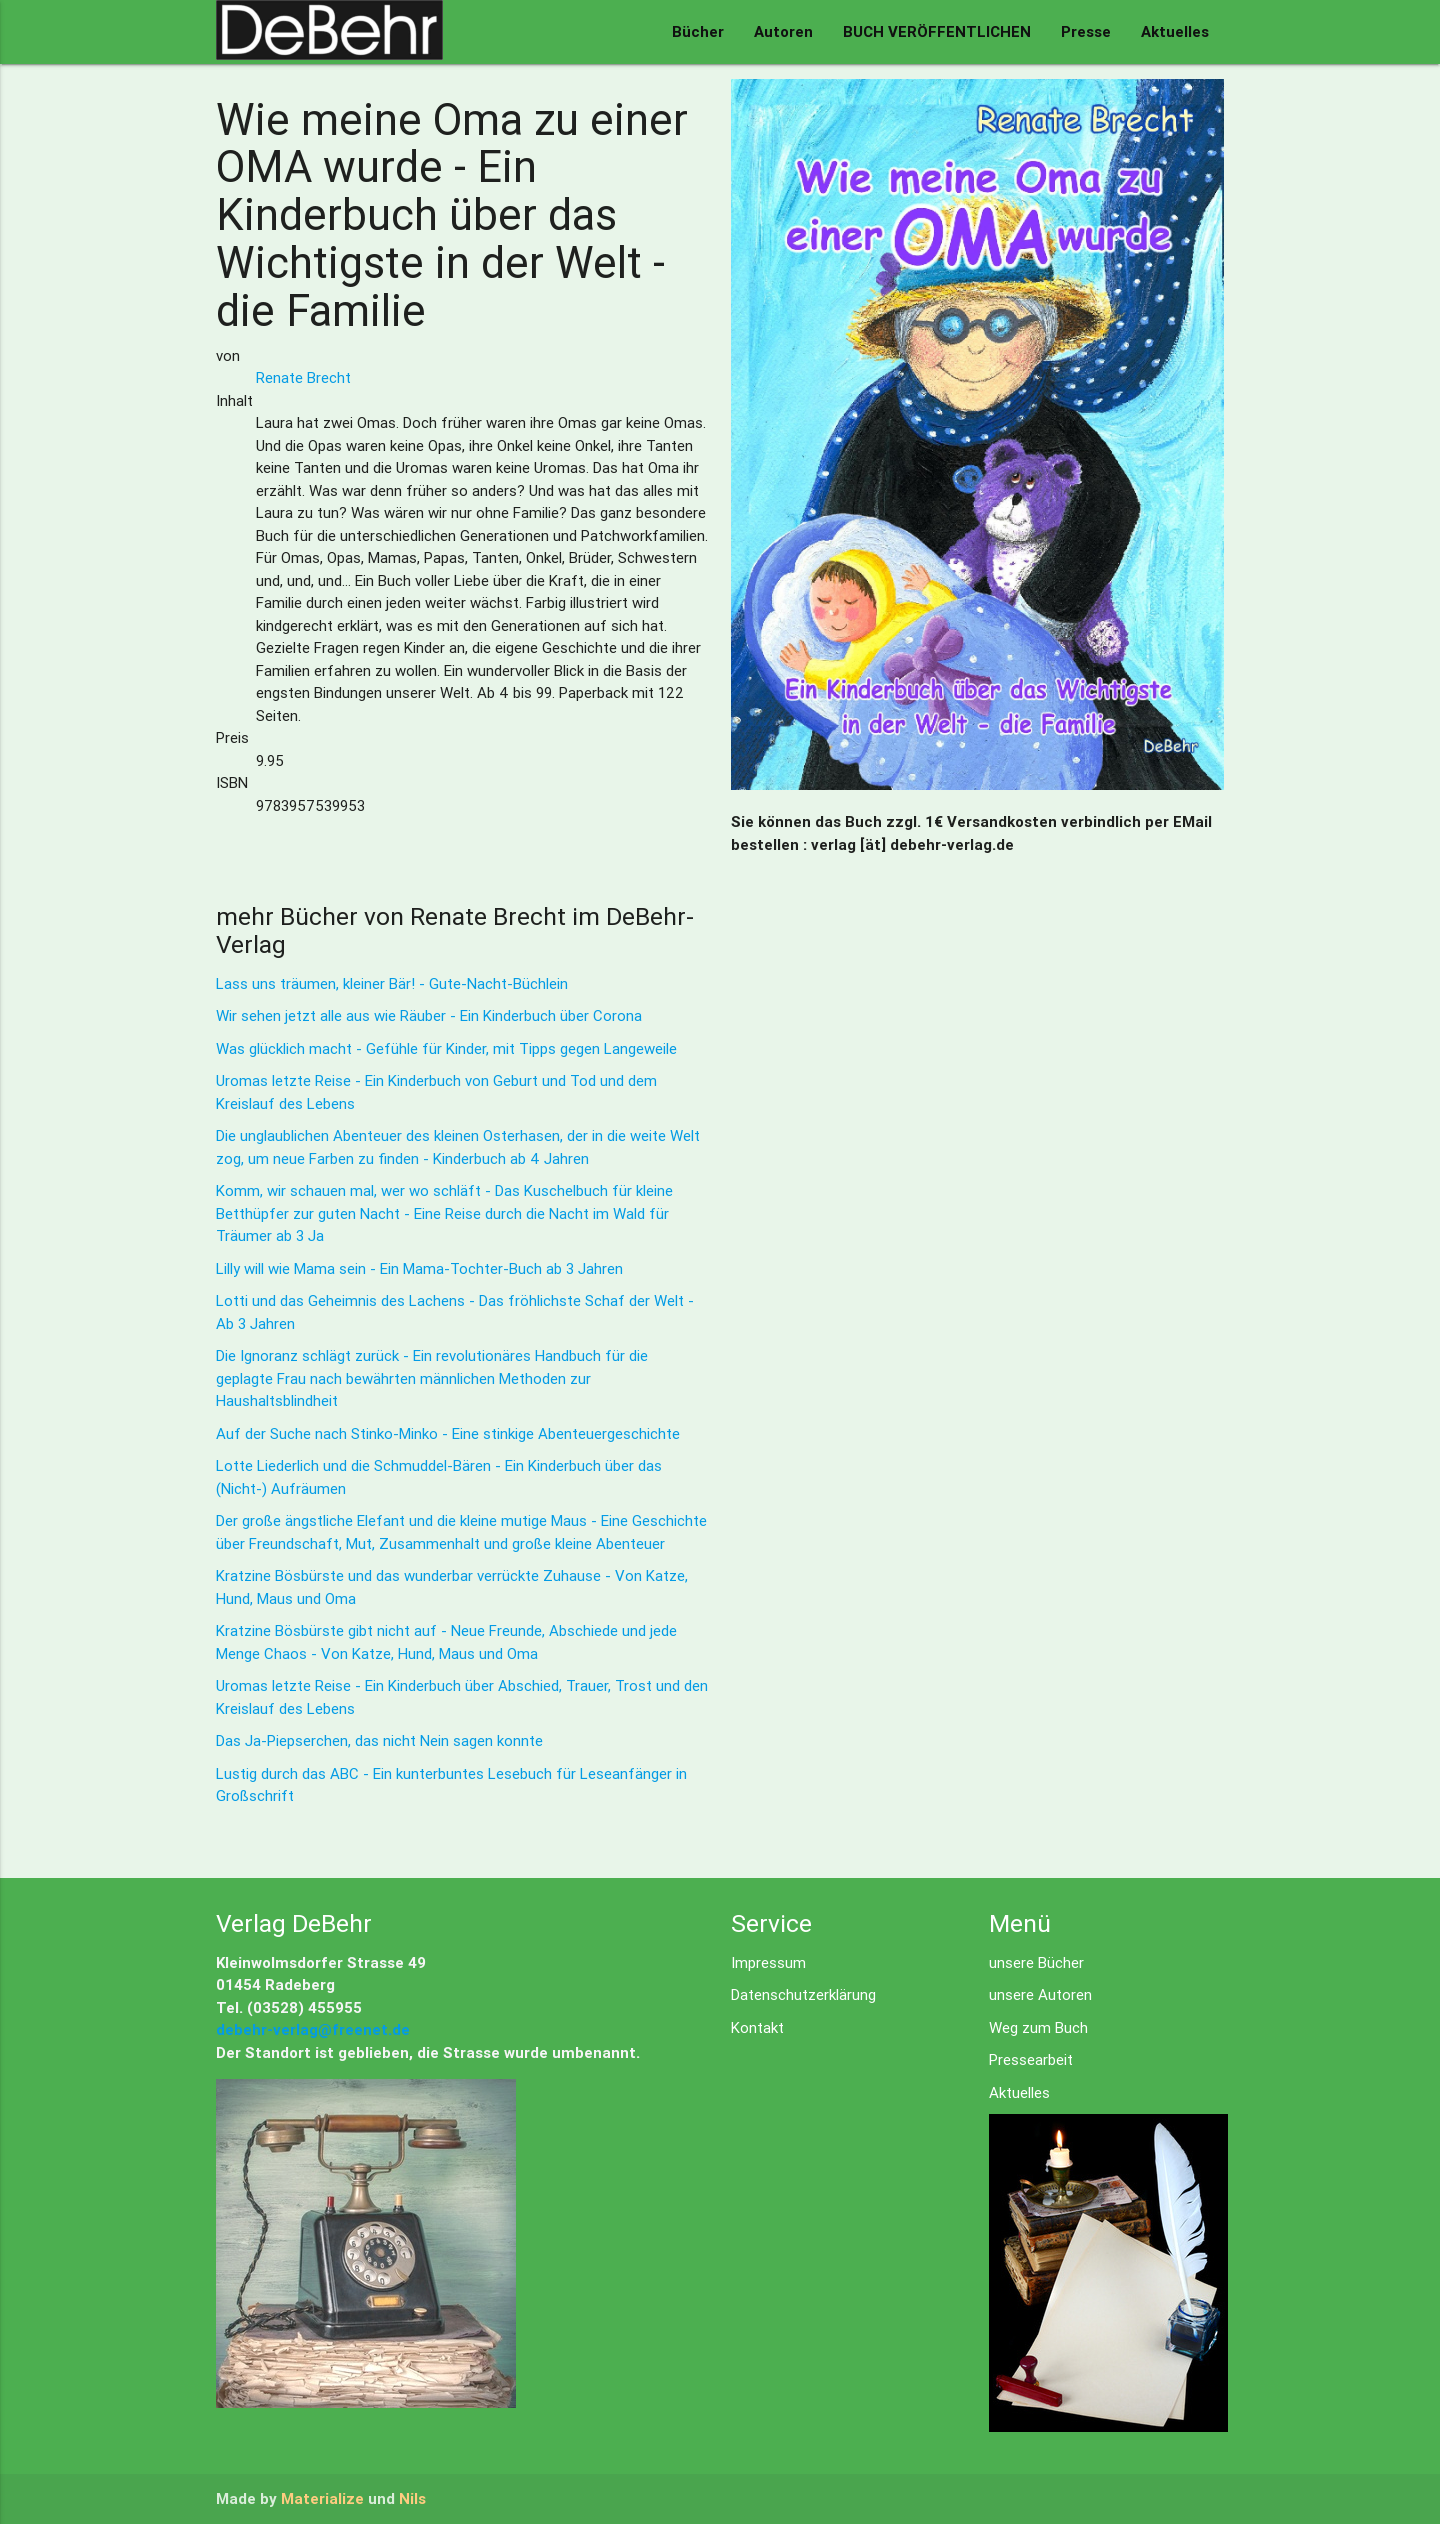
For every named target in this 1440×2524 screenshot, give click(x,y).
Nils (412, 2498)
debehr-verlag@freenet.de (313, 2029)
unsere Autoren (1040, 1994)
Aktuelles (1175, 31)
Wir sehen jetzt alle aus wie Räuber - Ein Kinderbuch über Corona (429, 1015)
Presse (1086, 31)
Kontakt (757, 2027)
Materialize (322, 2498)
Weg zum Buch (1038, 2027)
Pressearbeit (1031, 2059)
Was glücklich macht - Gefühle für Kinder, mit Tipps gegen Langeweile (446, 1048)
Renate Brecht (303, 377)
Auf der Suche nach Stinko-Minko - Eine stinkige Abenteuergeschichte (448, 1433)
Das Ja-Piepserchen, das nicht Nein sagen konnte (379, 1740)
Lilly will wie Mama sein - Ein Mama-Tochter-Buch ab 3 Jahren (419, 1268)
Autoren (783, 31)
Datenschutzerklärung (803, 1994)
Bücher (698, 31)
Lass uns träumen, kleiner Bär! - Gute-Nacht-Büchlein (392, 983)
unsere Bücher (1036, 1962)
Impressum (768, 1962)
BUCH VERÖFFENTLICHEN (937, 31)
